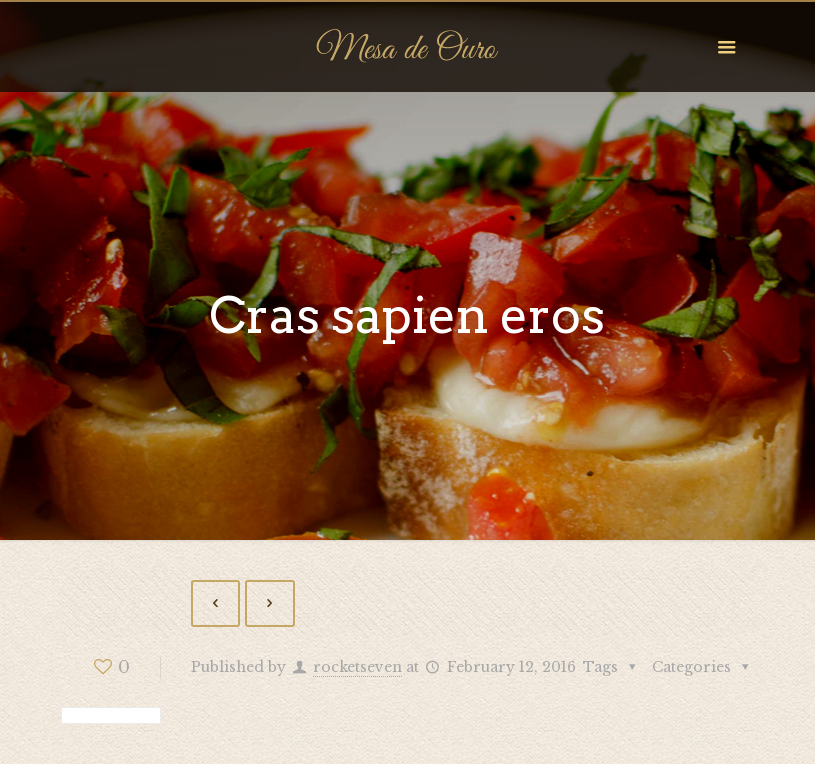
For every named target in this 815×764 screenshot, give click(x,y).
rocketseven (357, 667)
